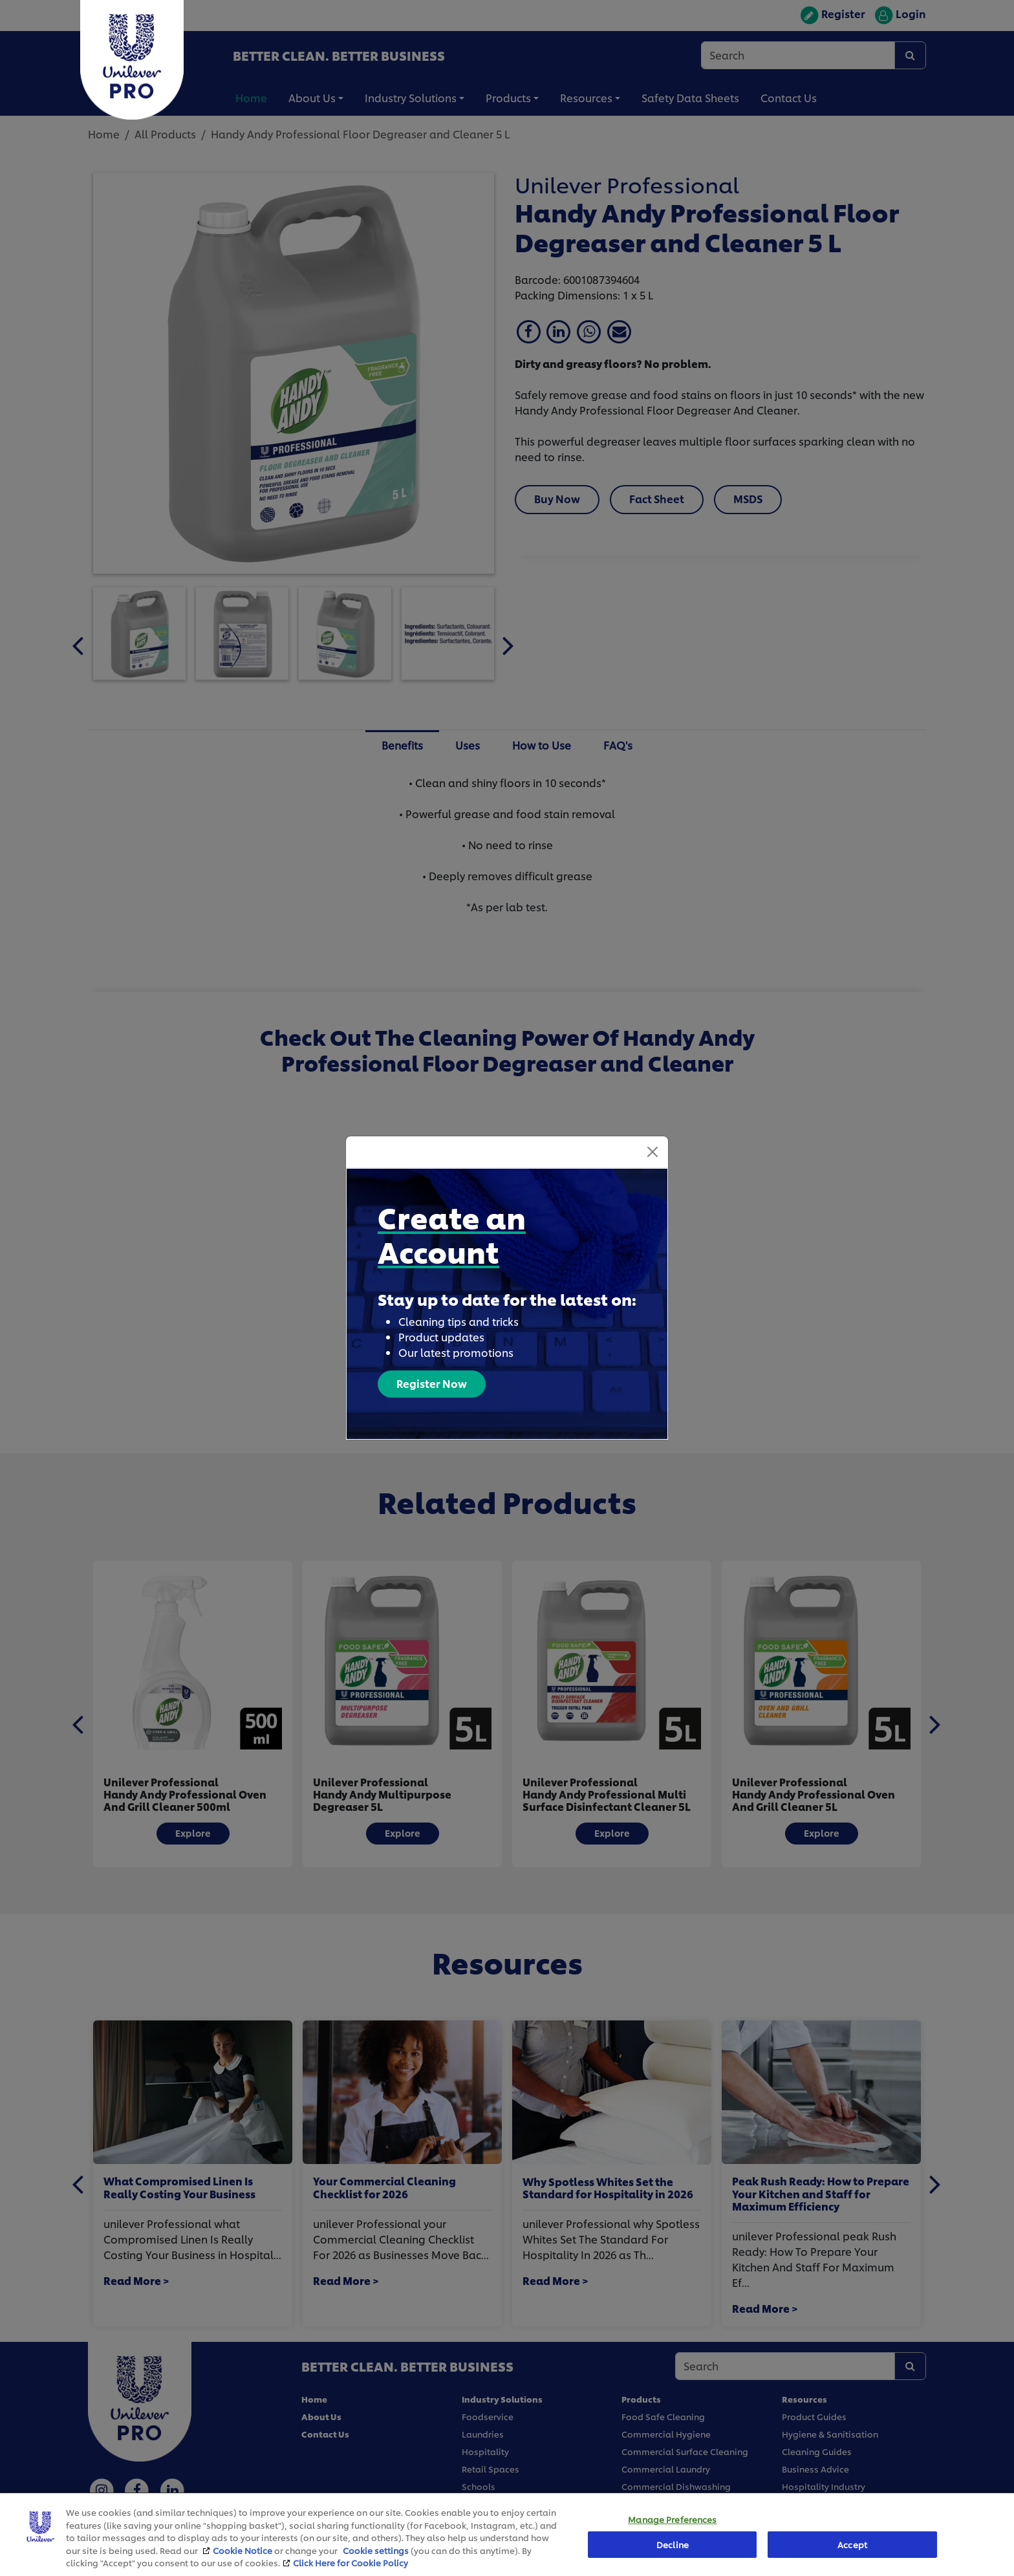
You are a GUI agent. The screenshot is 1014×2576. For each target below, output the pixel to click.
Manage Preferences (672, 2520)
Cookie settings (376, 2550)
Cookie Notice (242, 2550)
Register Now (431, 1383)
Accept (852, 2544)
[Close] (652, 1152)
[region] (507, 2534)
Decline (672, 2544)
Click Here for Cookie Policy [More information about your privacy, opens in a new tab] (350, 2562)
